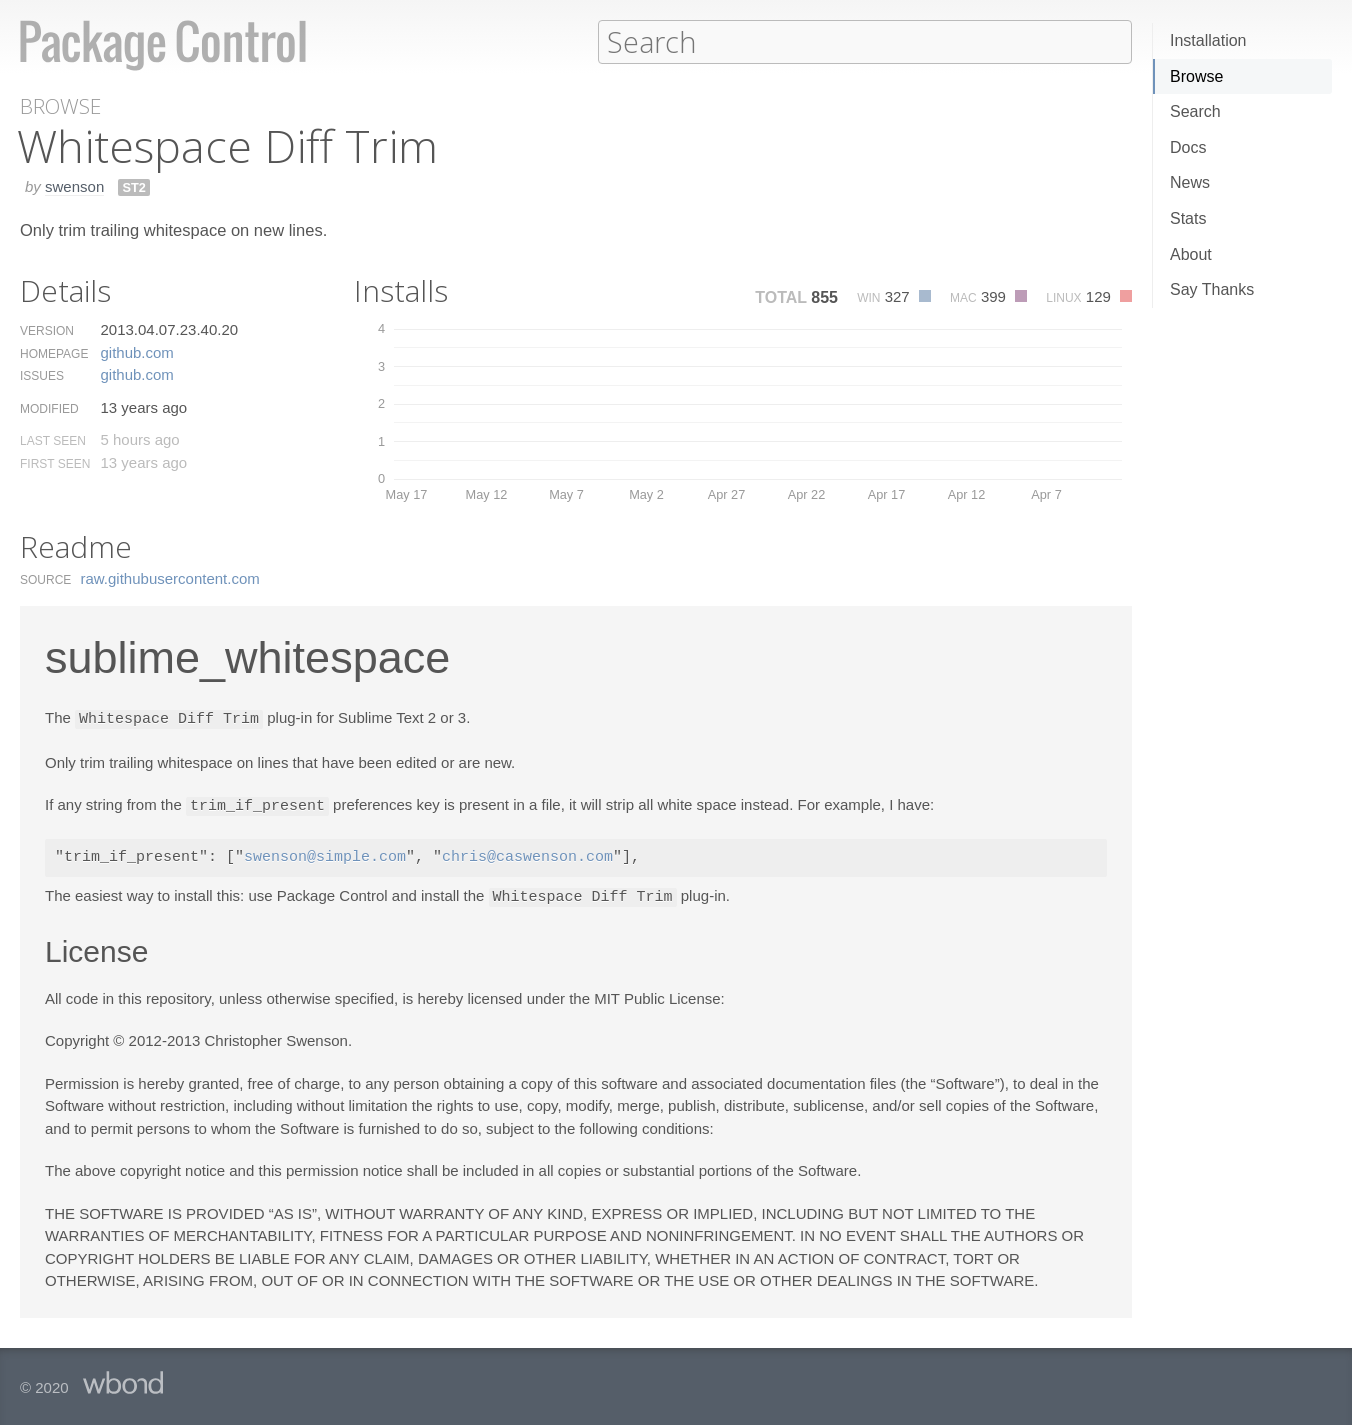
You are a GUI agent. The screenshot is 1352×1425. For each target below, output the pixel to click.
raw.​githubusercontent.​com (170, 577)
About (1191, 254)
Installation (1208, 40)
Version (47, 330)
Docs (1188, 147)
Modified (49, 408)
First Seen (55, 463)
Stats (1188, 218)
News (1190, 182)
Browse (1196, 76)
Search (1195, 111)
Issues (42, 375)
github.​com (136, 351)
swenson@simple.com (325, 855)
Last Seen (53, 440)
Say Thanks (1212, 289)
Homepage (54, 353)
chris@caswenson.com (527, 855)
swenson (74, 185)
